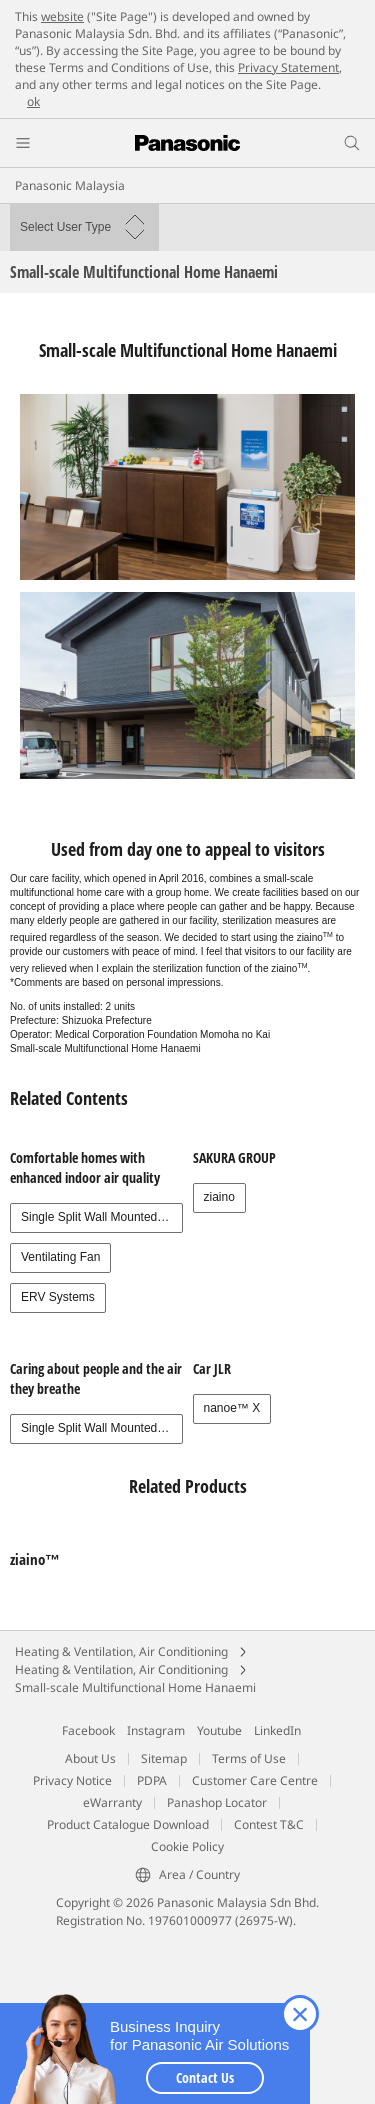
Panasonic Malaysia (70, 185)
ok (33, 101)
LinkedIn (277, 1730)
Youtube (219, 1730)
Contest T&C (269, 1824)
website (62, 16)
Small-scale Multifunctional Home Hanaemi (135, 1687)
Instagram (156, 1730)
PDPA (152, 1780)
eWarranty (112, 1802)
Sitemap (164, 1758)
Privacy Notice (72, 1780)
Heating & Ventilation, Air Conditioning (121, 1651)
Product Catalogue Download (128, 1824)
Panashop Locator (217, 1802)
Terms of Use (249, 1758)
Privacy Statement (288, 67)
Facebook (88, 1730)
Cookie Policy (187, 1846)
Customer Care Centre (255, 1780)
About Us (90, 1758)
